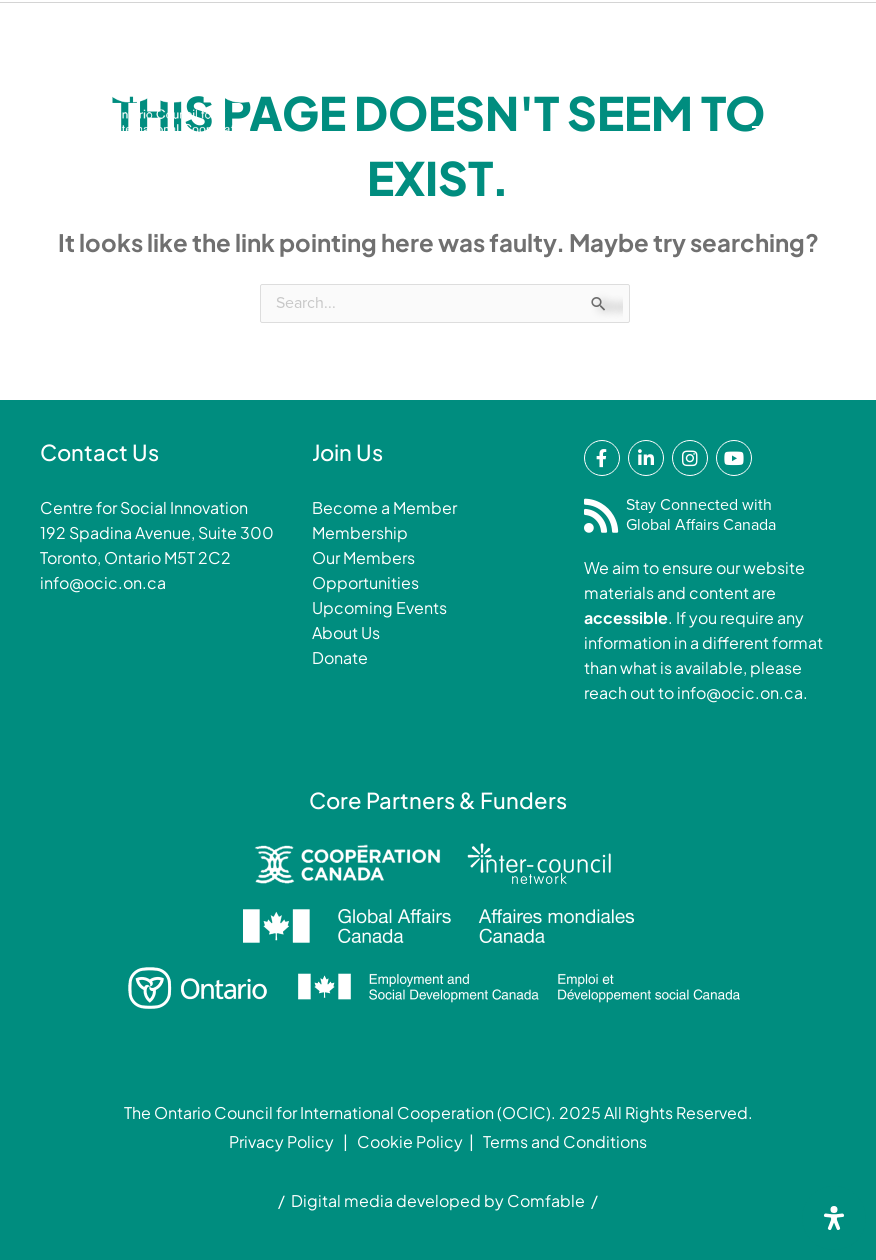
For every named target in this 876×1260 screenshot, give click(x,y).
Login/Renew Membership (645, 67)
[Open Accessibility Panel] (834, 1218)
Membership (457, 67)
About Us (346, 632)
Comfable (546, 1200)
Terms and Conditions (565, 1141)
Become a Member (384, 507)
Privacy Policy (281, 1141)
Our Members (363, 557)
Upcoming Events (379, 607)
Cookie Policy (410, 1141)
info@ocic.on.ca (103, 582)
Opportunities (365, 582)
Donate (341, 67)
